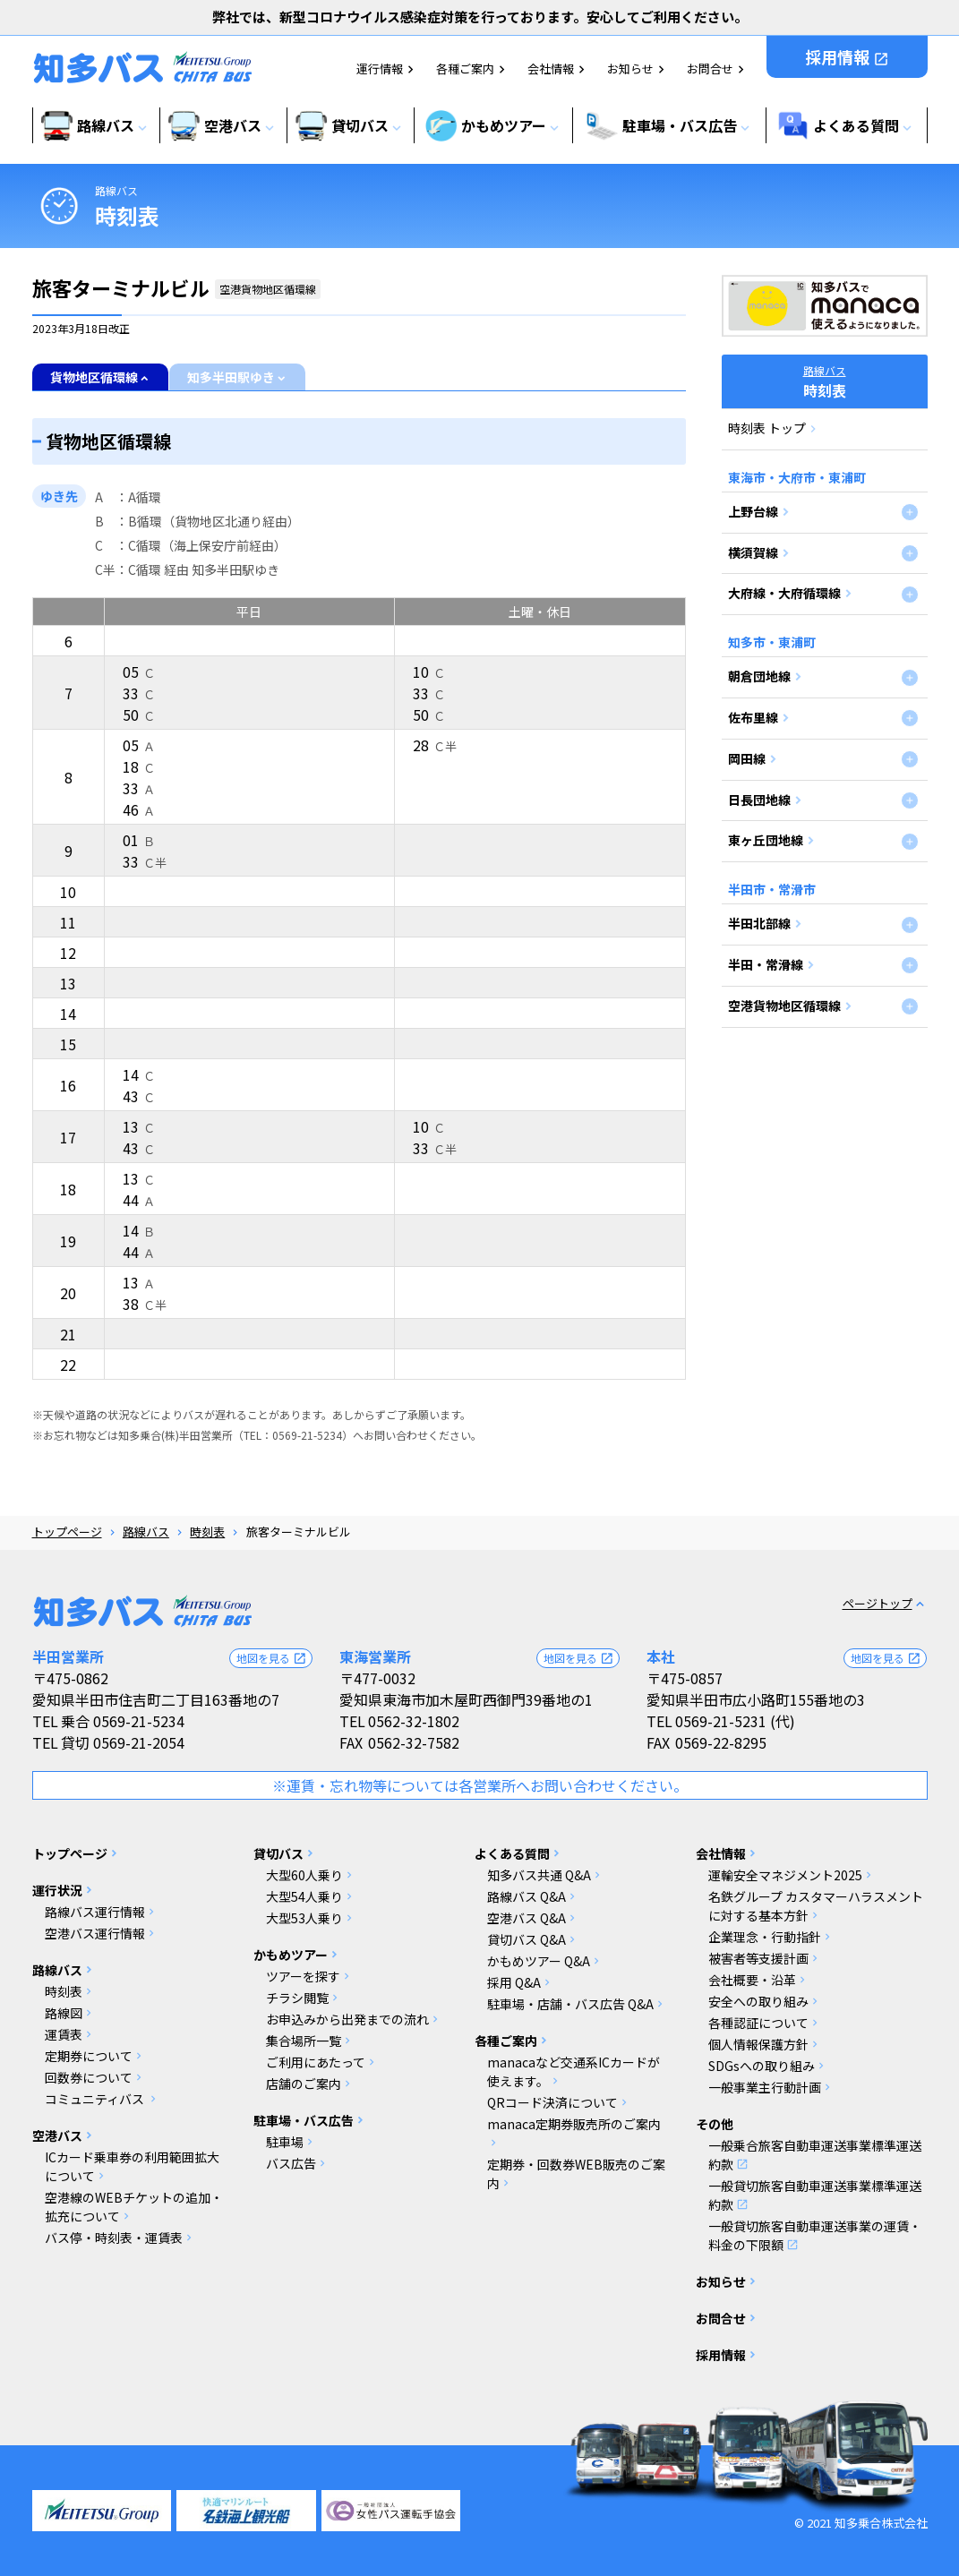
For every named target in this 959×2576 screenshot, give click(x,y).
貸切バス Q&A (526, 1939)
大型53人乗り (304, 1918)
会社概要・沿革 (752, 1980)
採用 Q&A (514, 1982)
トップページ (67, 1531)
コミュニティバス (96, 2099)
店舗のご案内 (303, 2083)
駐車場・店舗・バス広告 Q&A (570, 2004)
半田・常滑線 (765, 964)
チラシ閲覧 (297, 1998)
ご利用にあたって (315, 2062)
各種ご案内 (465, 68)
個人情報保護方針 (758, 2044)
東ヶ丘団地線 (765, 840)
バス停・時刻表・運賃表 (114, 2238)
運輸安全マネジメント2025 (785, 1875)
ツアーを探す (303, 1976)
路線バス (116, 190)
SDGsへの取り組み (761, 2066)
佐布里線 (753, 717)
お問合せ (710, 68)
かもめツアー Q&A (538, 1961)
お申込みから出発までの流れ (347, 2019)
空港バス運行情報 (95, 1933)
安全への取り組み (758, 2001)
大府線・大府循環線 (784, 593)
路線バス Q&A (526, 1896)
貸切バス (278, 1853)
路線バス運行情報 (95, 1912)
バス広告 (291, 2163)
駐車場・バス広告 (303, 2120)
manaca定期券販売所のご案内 (574, 2124)
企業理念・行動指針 (764, 1937)
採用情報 (847, 56)
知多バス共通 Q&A (539, 1875)
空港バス (57, 2135)
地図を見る (271, 1658)
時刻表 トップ (767, 428)
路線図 (63, 2013)
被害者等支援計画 (758, 1958)
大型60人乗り (304, 1875)
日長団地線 (759, 800)
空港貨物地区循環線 (784, 1005)
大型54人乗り (304, 1896)
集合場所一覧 (303, 2041)
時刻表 (207, 1531)
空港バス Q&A (526, 1918)
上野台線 (753, 511)
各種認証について (758, 2023)
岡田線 (747, 758)
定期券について (89, 2056)
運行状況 (57, 1890)
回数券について (89, 2077)
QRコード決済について (552, 2102)
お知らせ (630, 68)
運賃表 (63, 2034)
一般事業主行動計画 (764, 2087)
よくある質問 (512, 1853)
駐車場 (285, 2142)
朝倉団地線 (759, 676)
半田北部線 (759, 923)
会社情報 (550, 68)
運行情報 (379, 68)
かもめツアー (290, 1955)
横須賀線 (753, 552)
